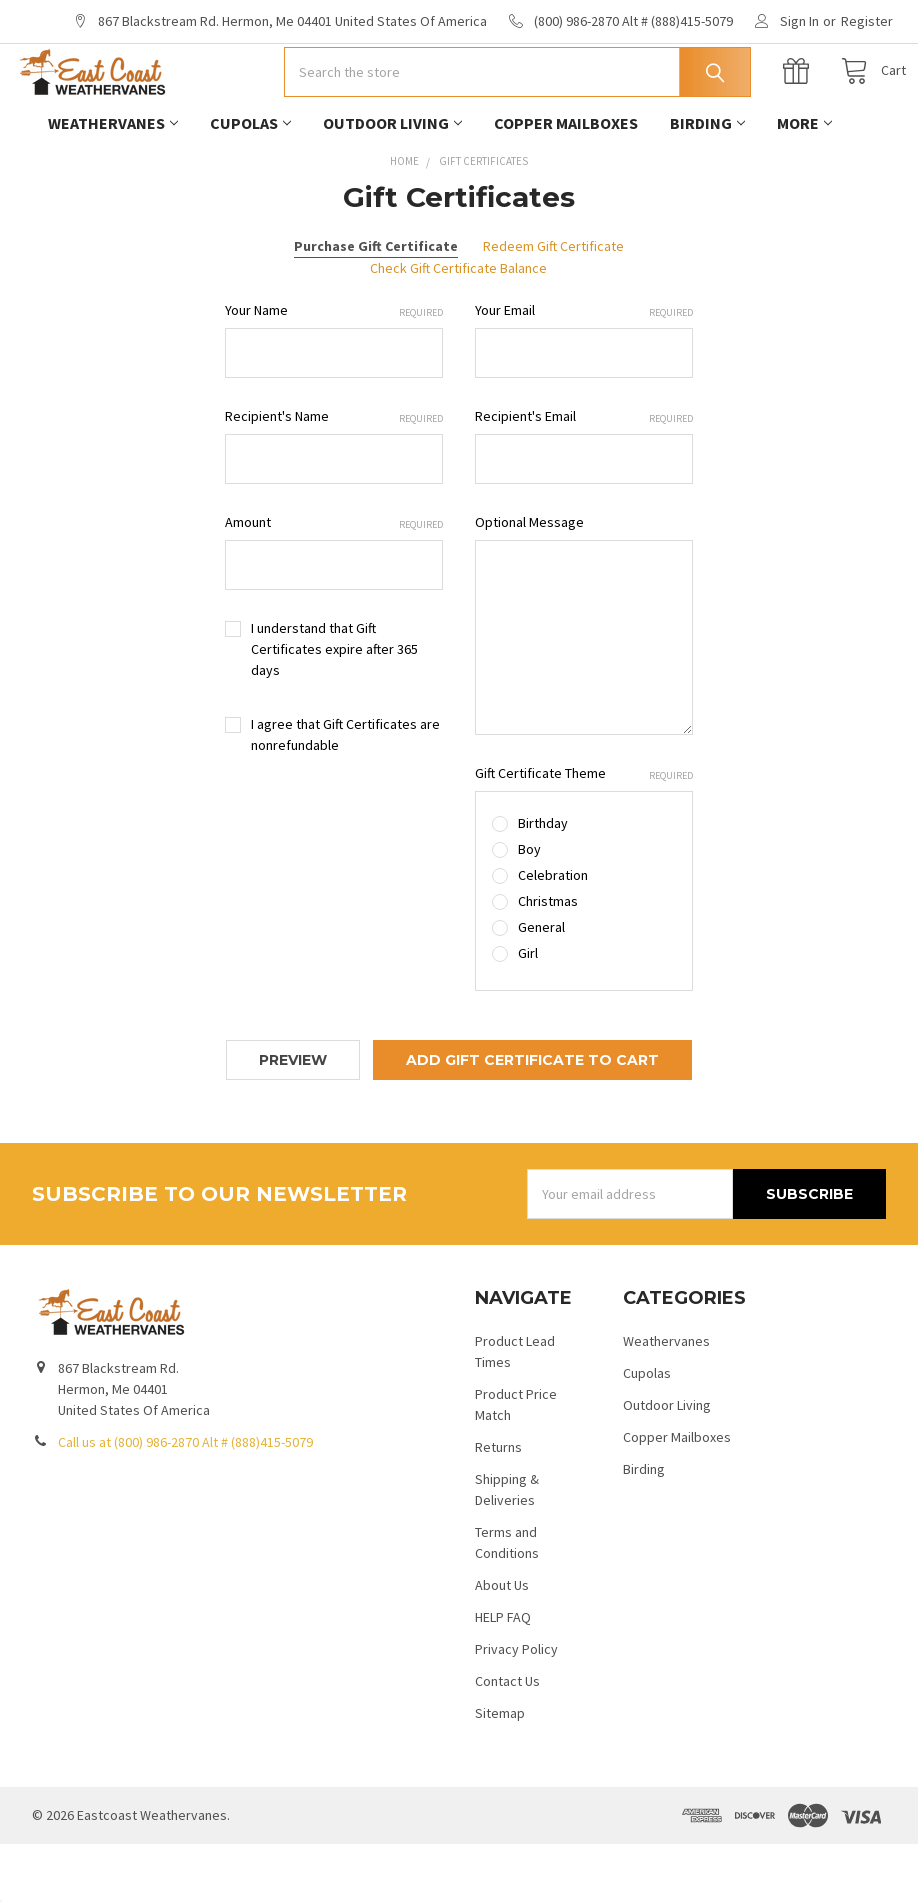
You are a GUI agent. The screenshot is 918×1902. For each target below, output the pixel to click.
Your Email (584, 368)
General (541, 985)
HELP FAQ (503, 1675)
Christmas (548, 959)
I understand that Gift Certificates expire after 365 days (334, 707)
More (804, 181)
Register (867, 21)
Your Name (334, 368)
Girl (528, 1011)
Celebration (553, 933)
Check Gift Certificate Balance (458, 326)
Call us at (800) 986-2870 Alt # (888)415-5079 (185, 1500)
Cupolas (250, 181)
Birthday (543, 881)
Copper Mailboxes (566, 181)
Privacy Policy (516, 1707)
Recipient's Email (584, 474)
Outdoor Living (392, 181)
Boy (529, 907)
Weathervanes (113, 181)
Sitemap (500, 1771)
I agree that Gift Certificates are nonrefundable (345, 792)
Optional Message (529, 580)
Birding (707, 181)
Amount (334, 580)
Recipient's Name (334, 474)
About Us (502, 1643)
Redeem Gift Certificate (553, 304)
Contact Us (507, 1739)
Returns (498, 1505)
